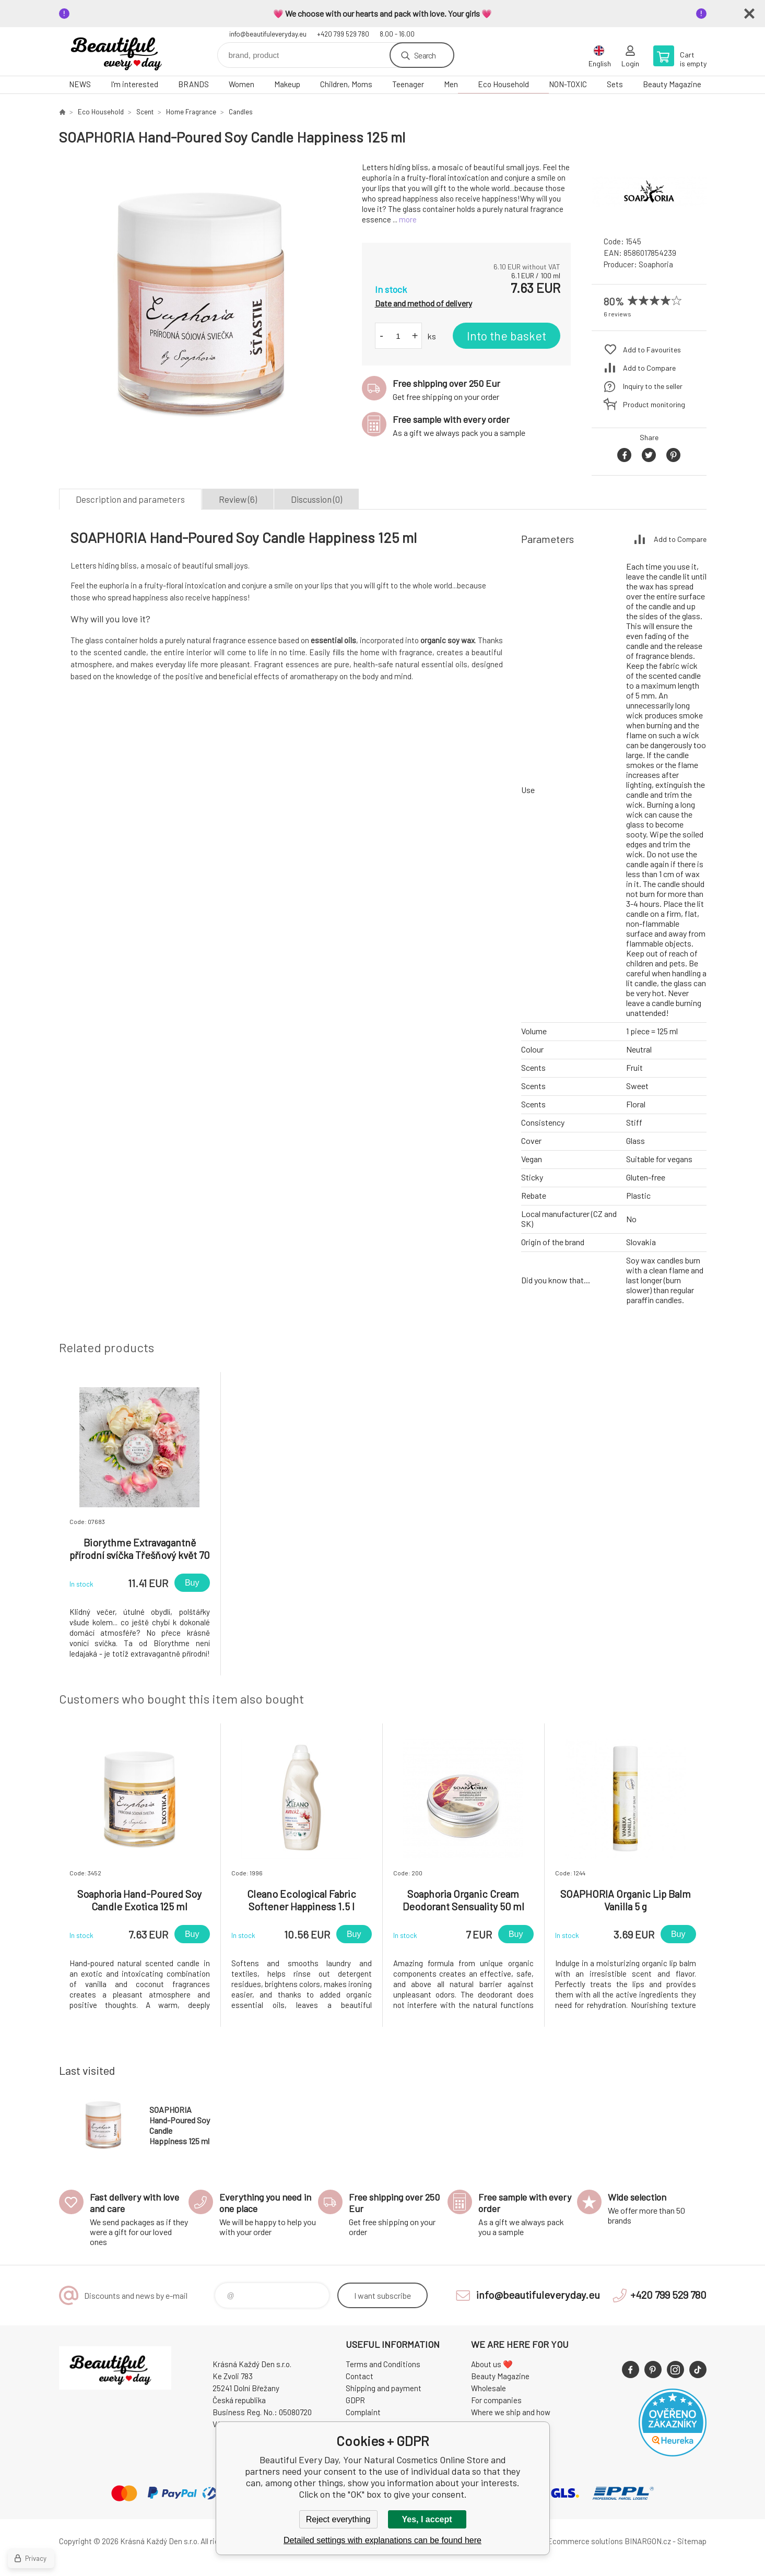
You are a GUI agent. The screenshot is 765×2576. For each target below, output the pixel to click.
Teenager (408, 84)
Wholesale (488, 2388)
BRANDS (193, 84)
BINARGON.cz (648, 2541)
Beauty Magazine (672, 84)
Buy (192, 1582)
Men (451, 84)
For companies (496, 2400)
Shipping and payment (383, 2388)
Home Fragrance (191, 112)
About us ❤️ (492, 2364)
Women (241, 84)
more (408, 219)
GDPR (355, 2400)
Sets (615, 84)
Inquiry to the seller (652, 386)
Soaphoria (656, 264)
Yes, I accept (427, 2519)
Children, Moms (346, 84)
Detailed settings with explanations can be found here (382, 2540)
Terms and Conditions (383, 2364)
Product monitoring (654, 404)
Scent (145, 112)
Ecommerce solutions (585, 2541)
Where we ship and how (510, 2412)
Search (425, 55)
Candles (241, 112)
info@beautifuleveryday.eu (268, 34)
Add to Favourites (652, 349)
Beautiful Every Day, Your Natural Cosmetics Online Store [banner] (121, 51)
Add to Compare (649, 367)
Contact (359, 2376)
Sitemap (692, 2541)
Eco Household (503, 84)
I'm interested (134, 84)
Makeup (287, 84)
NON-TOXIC (568, 84)
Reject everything (338, 2519)
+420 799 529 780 (343, 34)
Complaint (363, 2412)
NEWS (80, 84)
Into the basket (506, 335)
